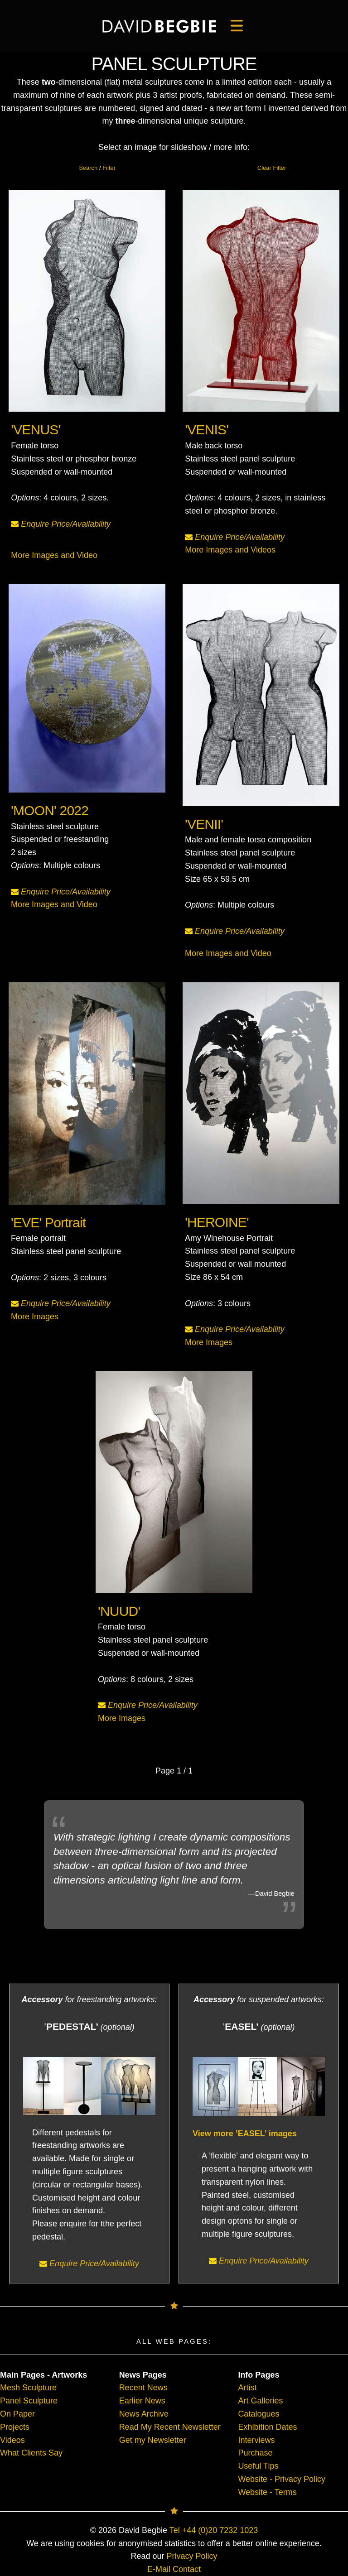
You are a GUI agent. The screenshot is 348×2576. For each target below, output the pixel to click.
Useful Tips (258, 2465)
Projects (14, 2427)
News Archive (144, 2413)
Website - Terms (267, 2492)
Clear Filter (271, 167)
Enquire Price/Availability (61, 524)
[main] (159, 26)
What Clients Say (31, 2452)
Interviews (256, 2440)
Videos (12, 2440)
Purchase (255, 2452)
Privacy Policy (192, 2556)
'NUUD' (120, 1612)
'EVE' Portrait (49, 1223)
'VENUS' (35, 429)
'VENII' (205, 825)
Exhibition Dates (267, 2427)
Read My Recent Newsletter (170, 2427)
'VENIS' (206, 429)
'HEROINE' (218, 1223)
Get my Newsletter (152, 2440)
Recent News (143, 2387)
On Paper (17, 2413)
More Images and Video (54, 555)
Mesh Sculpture (28, 2387)
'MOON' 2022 (50, 812)
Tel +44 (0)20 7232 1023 (213, 2530)
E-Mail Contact (174, 2569)
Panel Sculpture (29, 2400)
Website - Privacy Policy (281, 2479)
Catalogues (258, 2413)
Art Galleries (260, 2400)
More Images (36, 1315)
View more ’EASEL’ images (245, 2133)
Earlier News (142, 2400)
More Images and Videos (230, 549)
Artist (247, 2387)
